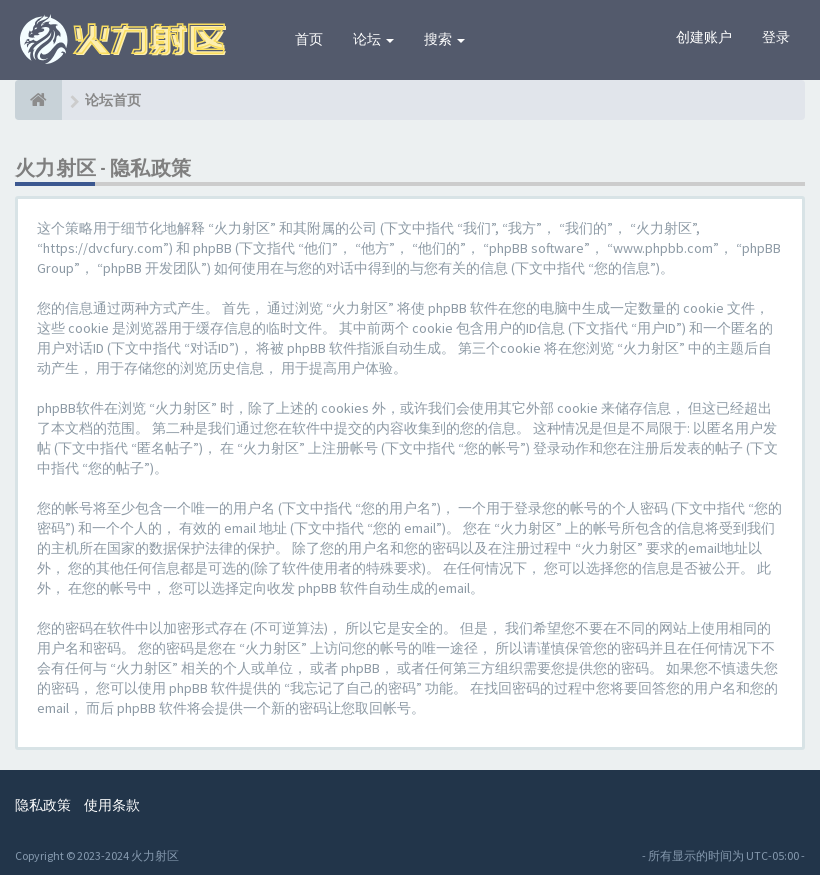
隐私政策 (43, 805)
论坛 (373, 39)
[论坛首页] (38, 100)
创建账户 (704, 37)
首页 (309, 39)
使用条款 (112, 805)
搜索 (444, 39)
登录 (776, 37)
